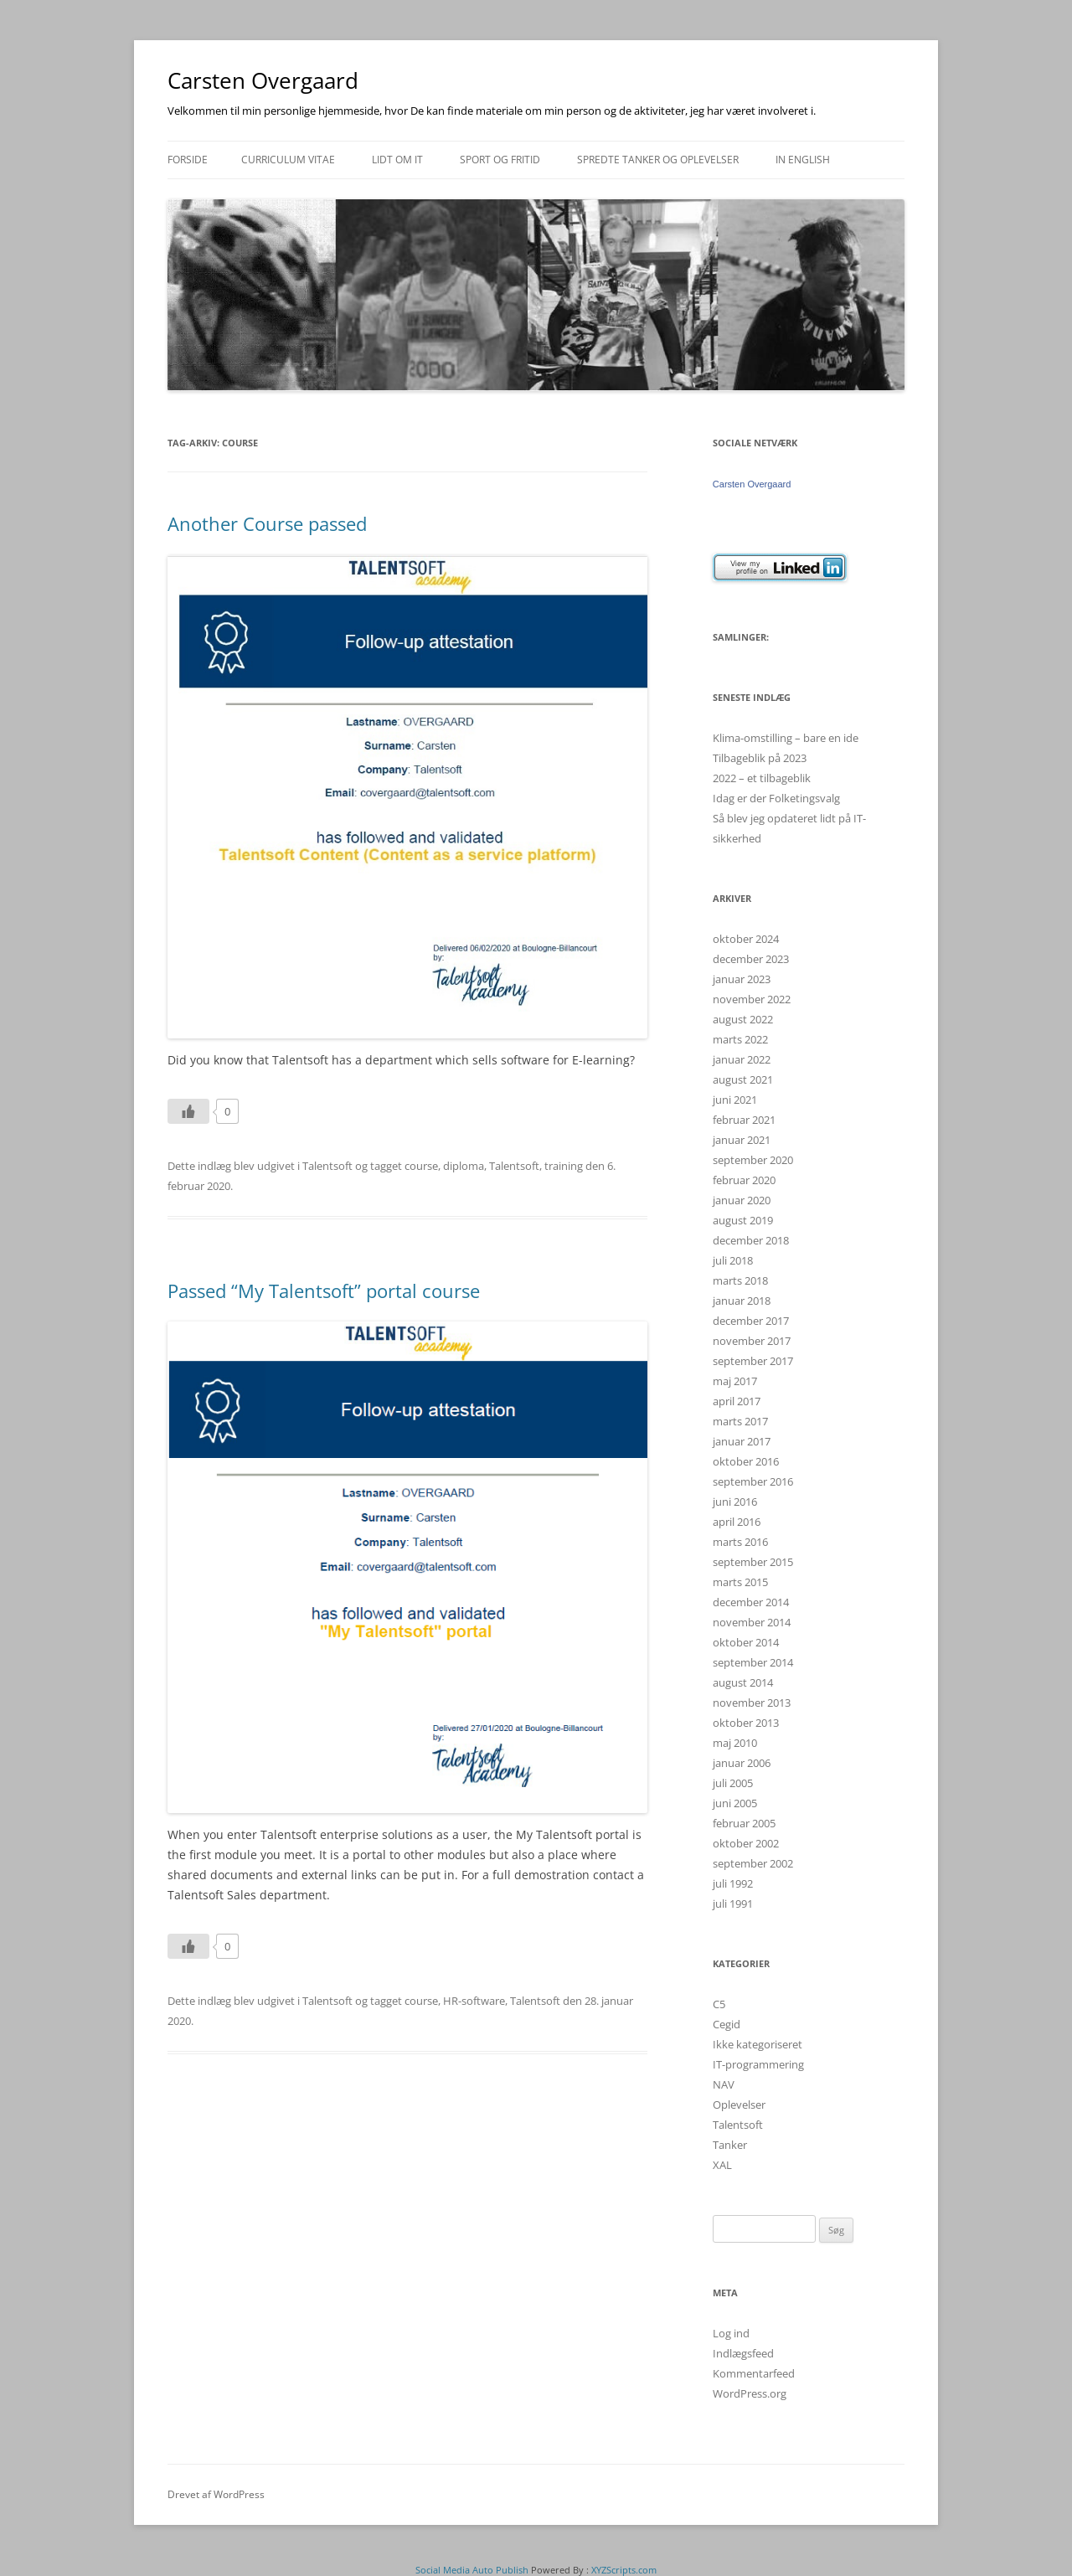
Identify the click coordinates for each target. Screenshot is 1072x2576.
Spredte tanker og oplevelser (658, 159)
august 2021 (743, 1079)
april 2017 (736, 1401)
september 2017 (753, 1360)
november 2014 (752, 1622)
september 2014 (753, 1662)
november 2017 (752, 1340)
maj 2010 (735, 1742)
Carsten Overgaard (263, 80)
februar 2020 (744, 1180)
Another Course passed (267, 523)
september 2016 (753, 1481)
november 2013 (752, 1702)
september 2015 (753, 1561)
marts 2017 (740, 1421)
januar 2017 (741, 1441)
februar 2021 (744, 1119)
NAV (723, 2084)
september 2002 (753, 1863)
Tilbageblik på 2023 (760, 757)
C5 (719, 2004)
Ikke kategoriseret (757, 2044)
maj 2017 (735, 1380)
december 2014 (751, 1602)
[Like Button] (188, 1111)
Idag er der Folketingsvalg (776, 798)
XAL (722, 2164)
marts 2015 (740, 1581)
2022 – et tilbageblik (762, 778)
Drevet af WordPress (216, 2494)
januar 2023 (741, 979)
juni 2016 (735, 1501)
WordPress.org (749, 2393)
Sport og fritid (500, 159)
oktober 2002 (746, 1843)
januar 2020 (741, 1200)
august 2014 (743, 1682)
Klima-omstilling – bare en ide (785, 737)
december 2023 (751, 958)
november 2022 (752, 999)
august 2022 (743, 1019)
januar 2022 (741, 1059)
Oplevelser (739, 2104)
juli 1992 (733, 1883)
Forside (188, 159)
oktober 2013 (746, 1722)
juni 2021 (735, 1099)
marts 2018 (740, 1280)
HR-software (474, 2000)
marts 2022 (740, 1039)
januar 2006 (741, 1762)
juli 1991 (733, 1903)
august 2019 (743, 1220)
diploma (463, 1165)
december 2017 (751, 1320)
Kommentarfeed (754, 2373)
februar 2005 (744, 1823)
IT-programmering (758, 2064)
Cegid (726, 2024)
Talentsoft (327, 1165)
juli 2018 (733, 1260)
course (421, 1165)
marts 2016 (740, 1541)
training (563, 1165)
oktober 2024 (746, 938)
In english (803, 159)
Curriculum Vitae (288, 159)
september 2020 (753, 1159)
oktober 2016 (746, 1461)
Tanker (730, 2144)
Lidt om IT (397, 159)
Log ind (731, 2333)
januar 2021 (741, 1139)
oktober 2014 (746, 1642)
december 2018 (751, 1240)
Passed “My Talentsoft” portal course (324, 1290)
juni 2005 (735, 1803)
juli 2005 (733, 1782)
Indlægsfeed (743, 2353)
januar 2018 (741, 1300)
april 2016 (736, 1521)
